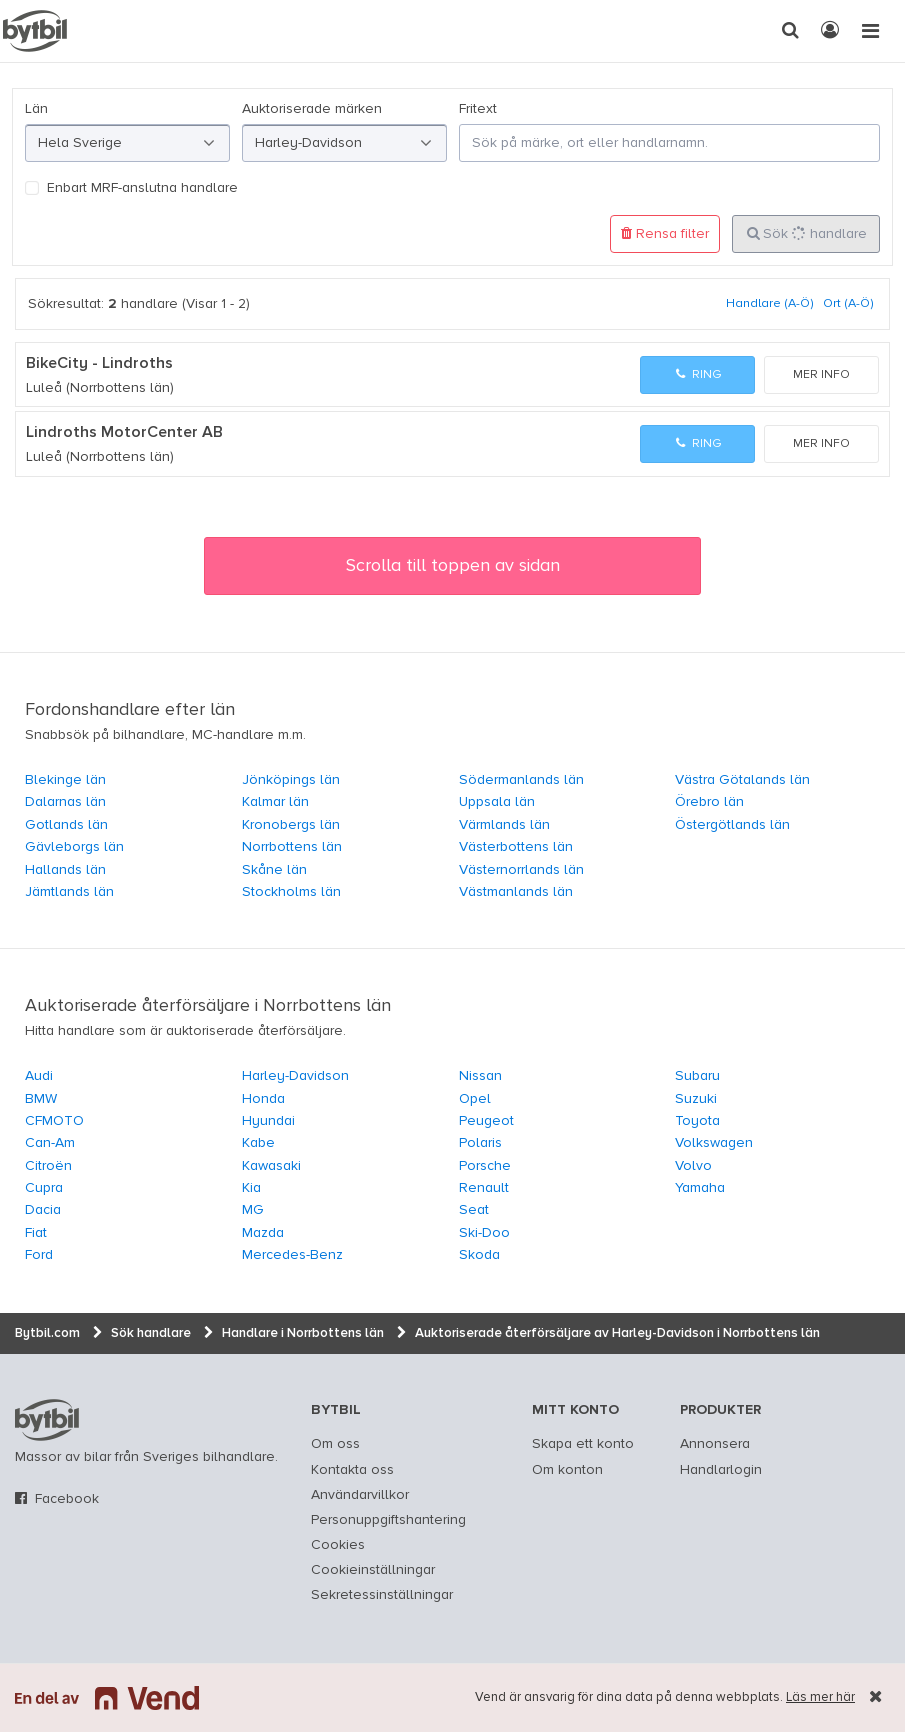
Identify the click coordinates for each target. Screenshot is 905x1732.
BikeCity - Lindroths (99, 364)
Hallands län (65, 870)
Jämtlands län (69, 892)
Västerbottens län (516, 847)
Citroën (48, 1166)
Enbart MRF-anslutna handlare (142, 188)
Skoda (479, 1255)
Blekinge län (65, 780)
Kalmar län (275, 802)
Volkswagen (714, 1143)
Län (36, 109)
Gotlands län (66, 825)
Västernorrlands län (521, 870)
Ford (39, 1255)
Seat (474, 1210)
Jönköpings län (291, 780)
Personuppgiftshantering (388, 1520)
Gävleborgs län (74, 847)
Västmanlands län (516, 892)
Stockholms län (291, 892)
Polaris (480, 1143)
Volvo (693, 1166)
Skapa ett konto (583, 1444)
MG (253, 1210)
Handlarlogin (721, 1470)
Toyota (697, 1121)
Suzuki (696, 1099)
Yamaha (700, 1188)
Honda (263, 1099)
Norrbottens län (292, 847)
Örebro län (709, 802)
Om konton (567, 1470)
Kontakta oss (352, 1470)
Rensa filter (665, 233)
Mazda (263, 1233)
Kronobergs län (291, 825)
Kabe (258, 1143)
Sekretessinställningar (382, 1595)
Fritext (478, 109)
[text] (35, 31)
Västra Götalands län (742, 780)
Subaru (697, 1076)
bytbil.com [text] (47, 1420)
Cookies (338, 1545)
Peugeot (486, 1121)
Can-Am (50, 1143)
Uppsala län (497, 802)
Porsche (485, 1166)
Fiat (36, 1233)
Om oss (335, 1444)
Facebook (67, 1499)
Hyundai (268, 1121)
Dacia (43, 1210)
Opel (475, 1099)
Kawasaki (271, 1166)
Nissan (480, 1076)
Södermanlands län (521, 780)
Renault (484, 1188)
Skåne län (274, 870)
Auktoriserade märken (312, 109)
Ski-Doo (484, 1233)
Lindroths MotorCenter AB (124, 433)
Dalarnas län (65, 802)
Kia (251, 1188)
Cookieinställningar (373, 1570)
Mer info (821, 375)
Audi (39, 1076)
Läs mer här (820, 1697)
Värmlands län (504, 825)
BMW (41, 1099)
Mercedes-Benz (292, 1255)
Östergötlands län (732, 825)
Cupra (44, 1188)
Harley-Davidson (295, 1076)
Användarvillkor (360, 1495)
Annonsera (715, 1444)
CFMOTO (54, 1121)
